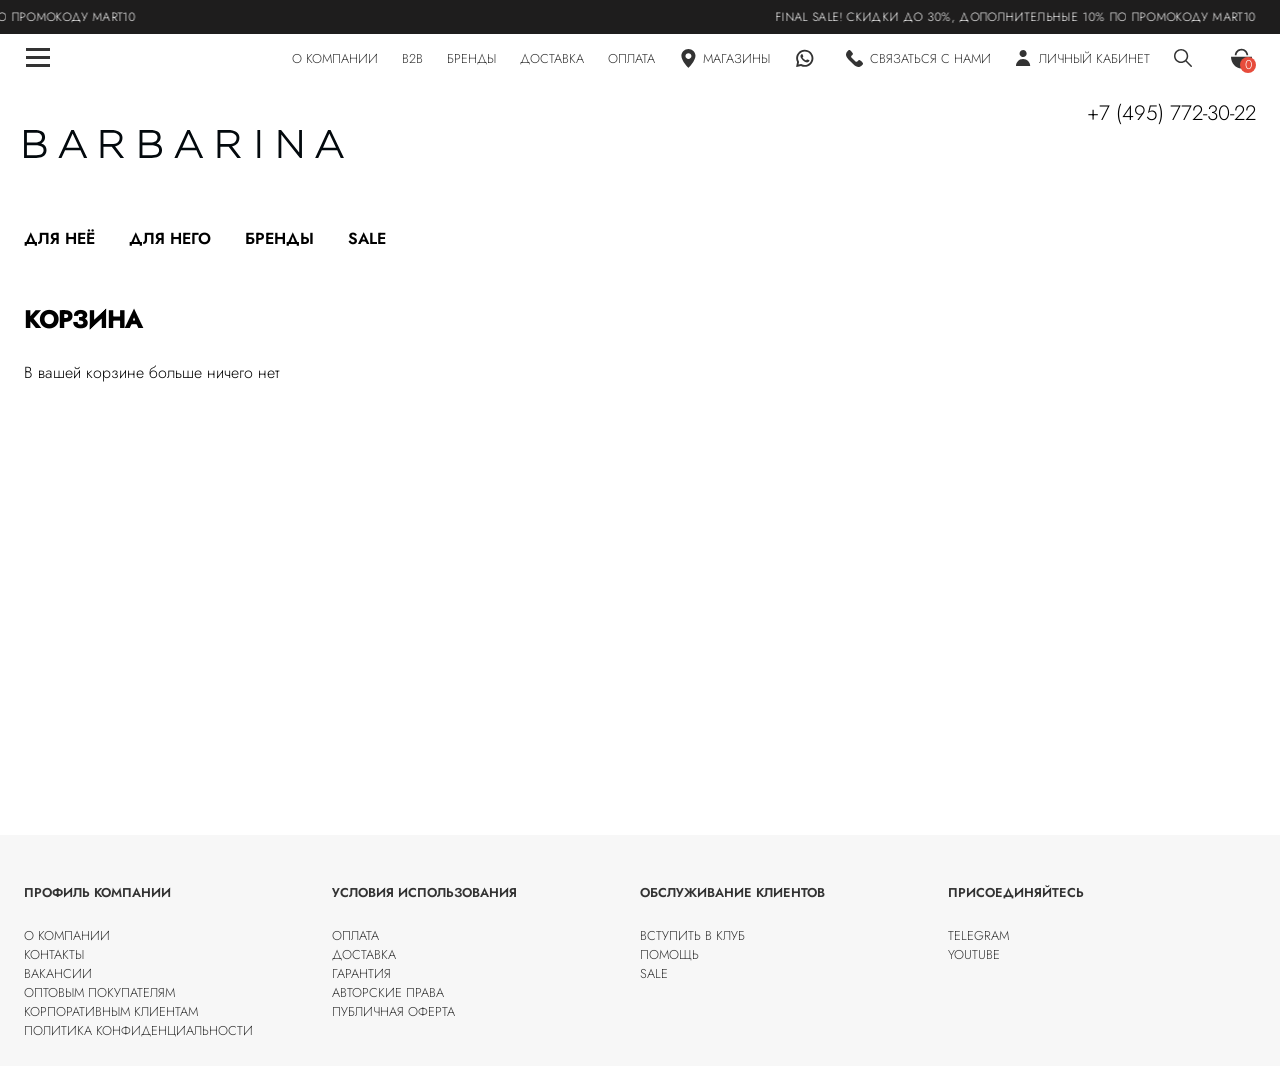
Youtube (974, 954)
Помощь (669, 954)
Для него (170, 238)
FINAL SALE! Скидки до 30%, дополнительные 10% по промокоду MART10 (1027, 17)
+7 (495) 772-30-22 (1171, 113)
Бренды (279, 238)
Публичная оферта (393, 1011)
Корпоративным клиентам (111, 1011)
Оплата (355, 935)
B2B (412, 58)
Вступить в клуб (692, 935)
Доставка (364, 954)
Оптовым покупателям (99, 992)
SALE (654, 973)
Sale (367, 238)
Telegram (978, 935)
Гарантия (361, 973)
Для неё (59, 238)
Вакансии (58, 973)
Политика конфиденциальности (138, 1030)
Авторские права (388, 992)
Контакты (54, 954)
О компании (67, 935)
